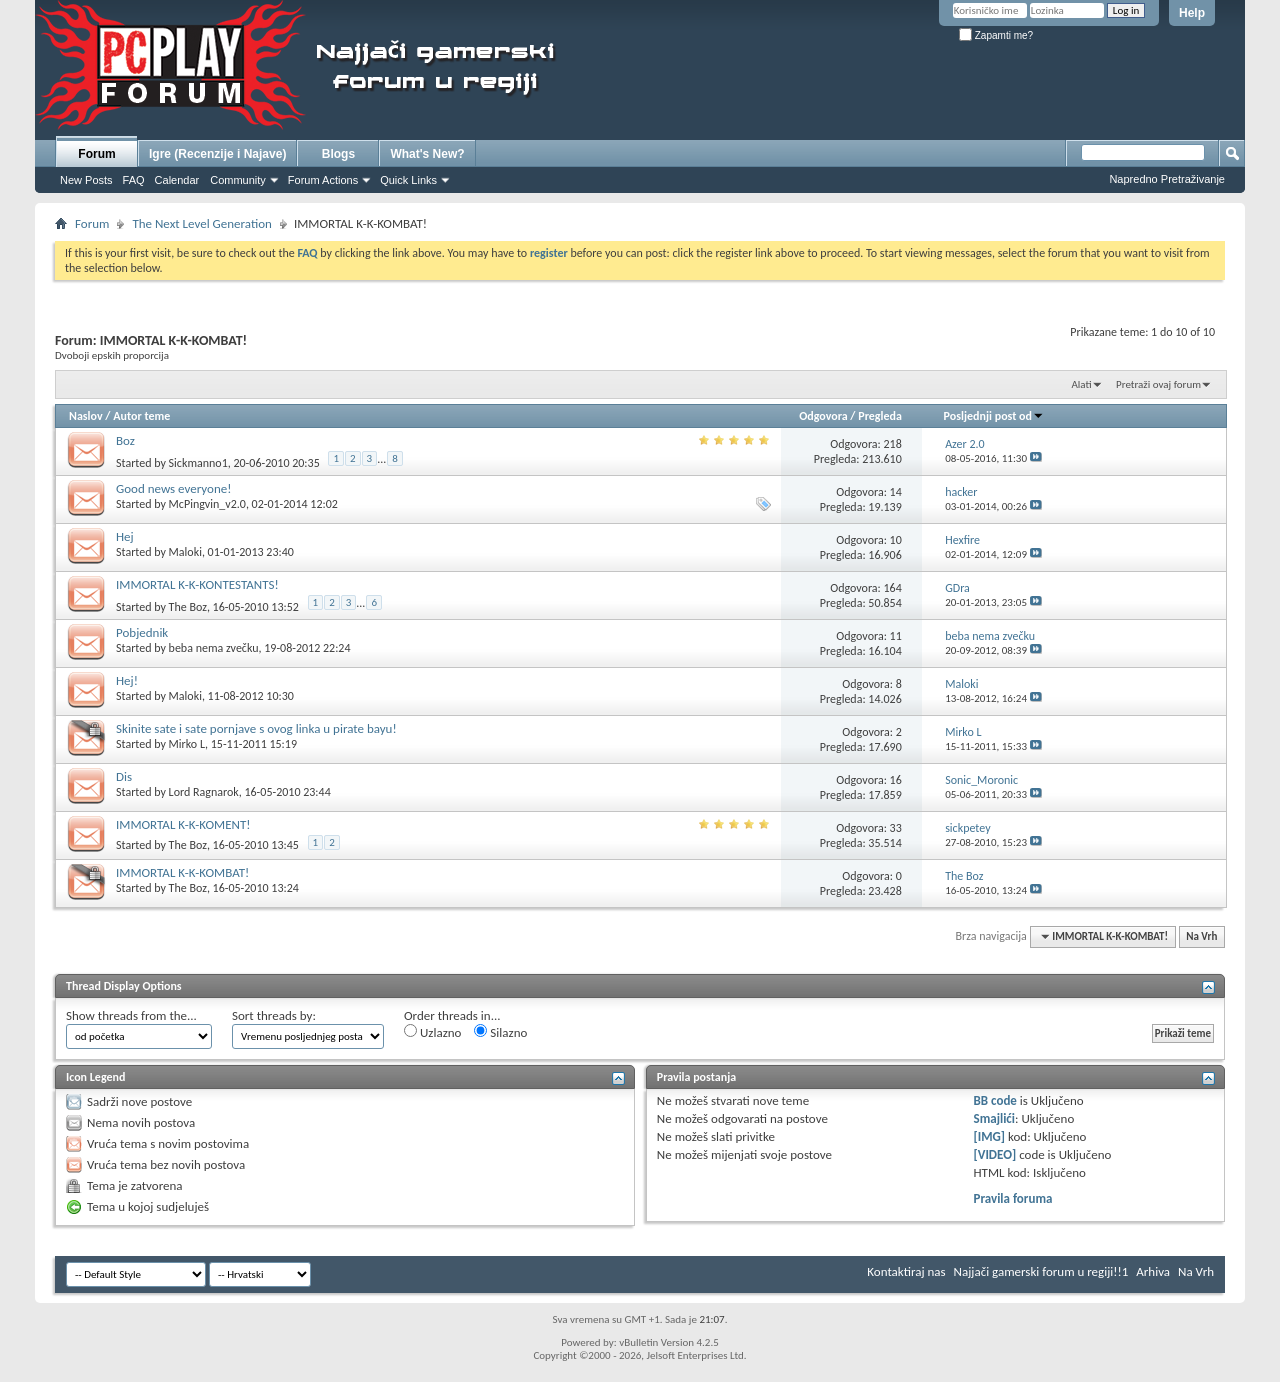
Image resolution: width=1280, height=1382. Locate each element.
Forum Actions (323, 180)
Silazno (500, 1032)
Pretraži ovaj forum (1158, 384)
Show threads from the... (131, 1015)
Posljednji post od (994, 416)
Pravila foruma (1013, 1198)
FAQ (134, 180)
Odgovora (823, 416)
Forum (96, 154)
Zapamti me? (996, 35)
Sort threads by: (274, 1015)
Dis (124, 776)
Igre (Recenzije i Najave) (217, 154)
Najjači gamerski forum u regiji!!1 (1041, 1271)
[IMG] (990, 1136)
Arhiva (1153, 1271)
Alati (1081, 384)
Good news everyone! (173, 488)
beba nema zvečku (214, 648)
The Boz (188, 607)
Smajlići (994, 1118)
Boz (125, 440)
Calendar (177, 180)
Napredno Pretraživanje (1167, 179)
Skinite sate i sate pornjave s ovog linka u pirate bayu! (256, 728)
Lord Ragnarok (204, 792)
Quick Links (408, 180)
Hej (125, 536)
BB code (995, 1100)
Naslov (86, 416)
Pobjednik (142, 632)
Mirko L (187, 744)
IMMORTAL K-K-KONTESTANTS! (197, 584)
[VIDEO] (995, 1154)
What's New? (427, 154)
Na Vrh (1201, 936)
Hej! (127, 680)
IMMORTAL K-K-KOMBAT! (182, 872)
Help (1192, 13)
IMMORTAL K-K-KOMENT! (183, 824)
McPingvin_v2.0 (207, 504)
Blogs (338, 154)
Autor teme (141, 416)
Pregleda (880, 416)
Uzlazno (432, 1032)
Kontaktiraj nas (906, 1271)
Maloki (185, 552)
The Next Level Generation (201, 223)
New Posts (86, 180)
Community (238, 180)
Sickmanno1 (198, 463)
